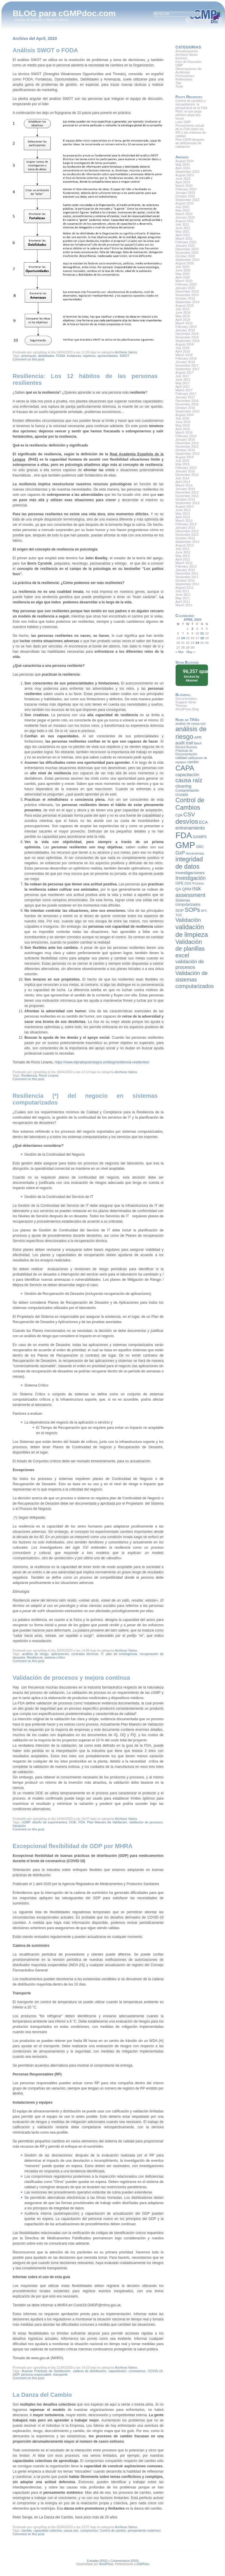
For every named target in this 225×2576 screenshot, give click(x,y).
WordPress (106, 2564)
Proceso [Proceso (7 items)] (198, 883)
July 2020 (182, 266)
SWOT (124, 356)
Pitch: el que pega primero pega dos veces (188, 115)
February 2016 (186, 436)
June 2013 (183, 510)
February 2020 (186, 284)
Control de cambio (113, 2530)
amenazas (28, 356)
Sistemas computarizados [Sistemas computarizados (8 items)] (188, 902)
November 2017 (187, 365)
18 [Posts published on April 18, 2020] (202, 638)
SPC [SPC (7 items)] (204, 910)
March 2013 (184, 520)
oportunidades (107, 356)
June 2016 (183, 422)
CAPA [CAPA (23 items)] (185, 768)
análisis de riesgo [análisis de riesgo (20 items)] (191, 732)
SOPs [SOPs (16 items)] (192, 910)
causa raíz (71, 2530)
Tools (179, 86)
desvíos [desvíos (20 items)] (187, 821)
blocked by (193, 675)
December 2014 (187, 474)
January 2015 (185, 471)
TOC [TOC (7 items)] (179, 915)
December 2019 (187, 291)
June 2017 (183, 379)
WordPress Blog (187, 709)
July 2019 (182, 309)
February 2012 (186, 566)
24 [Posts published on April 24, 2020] (197, 643)
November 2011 (187, 577)
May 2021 (183, 231)
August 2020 (185, 263)
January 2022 (185, 217)
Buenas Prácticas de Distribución (46, 2371)
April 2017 (183, 386)
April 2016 (183, 429)
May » (190, 652)
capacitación (117, 2371)
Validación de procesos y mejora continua (71, 1677)
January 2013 (185, 527)
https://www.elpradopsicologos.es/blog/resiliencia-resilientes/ (102, 1062)
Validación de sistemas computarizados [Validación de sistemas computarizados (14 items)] (195, 979)
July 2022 (182, 207)
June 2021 (183, 228)
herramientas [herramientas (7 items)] (195, 853)
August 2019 (185, 305)
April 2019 (183, 319)
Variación (19, 1825)
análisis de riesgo (35, 1654)
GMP (179, 65)
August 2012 (185, 545)
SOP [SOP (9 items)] (180, 910)
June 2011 (183, 594)
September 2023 (187, 171)
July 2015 (182, 460)
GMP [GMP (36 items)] (185, 845)
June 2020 (183, 270)
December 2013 (187, 492)
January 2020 (185, 288)
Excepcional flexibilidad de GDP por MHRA (73, 1846)
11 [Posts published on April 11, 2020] (202, 633)
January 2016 (185, 439)
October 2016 (185, 408)
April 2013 (183, 517)
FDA (82, 1822)
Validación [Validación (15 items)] (188, 920)
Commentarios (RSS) (125, 2560)
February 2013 (186, 524)
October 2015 (185, 450)
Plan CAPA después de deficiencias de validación (190, 143)
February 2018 (186, 358)
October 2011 (185, 580)
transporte (60, 2374)
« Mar (180, 652)
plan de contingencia (121, 1654)
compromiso (89, 2530)
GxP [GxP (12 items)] (180, 852)
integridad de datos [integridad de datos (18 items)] (189, 863)
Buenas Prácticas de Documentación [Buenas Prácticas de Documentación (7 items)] (186, 750)
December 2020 (187, 249)
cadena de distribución (89, 2371)
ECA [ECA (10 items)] (203, 822)
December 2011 (187, 573)
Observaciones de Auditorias (189, 70)
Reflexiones (184, 79)
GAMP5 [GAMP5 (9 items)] (199, 837)
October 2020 (185, 256)
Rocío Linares (49, 1075)
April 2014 (183, 482)
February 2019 (186, 326)
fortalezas (74, 356)
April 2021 (183, 235)
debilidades (46, 356)
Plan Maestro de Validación (107, 1822)
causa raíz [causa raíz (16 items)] (189, 780)
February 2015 (186, 467)
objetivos (89, 356)
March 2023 (184, 185)
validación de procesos (146, 1822)
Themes (181, 705)
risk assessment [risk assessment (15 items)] (190, 891)
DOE (72, 1822)
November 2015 (187, 446)
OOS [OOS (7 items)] (187, 883)
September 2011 (187, 584)
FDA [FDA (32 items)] (184, 835)
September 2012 (187, 541)
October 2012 (185, 538)
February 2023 (186, 189)
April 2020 (183, 277)
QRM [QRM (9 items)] (186, 889)
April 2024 (183, 168)
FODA (60, 356)
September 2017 (187, 369)
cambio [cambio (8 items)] (193, 762)
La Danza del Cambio (42, 2395)
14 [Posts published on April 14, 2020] (183, 638)
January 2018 (185, 362)
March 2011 (184, 605)
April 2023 (183, 182)
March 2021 (184, 238)
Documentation (186, 698)
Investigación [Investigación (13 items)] (191, 878)
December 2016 (187, 400)
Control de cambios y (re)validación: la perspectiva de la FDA (191, 104)
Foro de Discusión (189, 61)
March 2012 (184, 563)
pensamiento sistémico (144, 2530)
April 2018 (183, 351)
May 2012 (183, 556)
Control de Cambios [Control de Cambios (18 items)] (190, 804)
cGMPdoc (142, 2564)
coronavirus (137, 2371)
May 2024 (183, 164)
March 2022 (184, 214)
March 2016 (184, 432)
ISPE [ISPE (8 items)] (180, 883)
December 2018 (187, 333)
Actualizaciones (187, 51)
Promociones (185, 76)
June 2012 (183, 552)
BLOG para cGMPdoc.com (64, 13)
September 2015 (187, 453)
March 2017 (184, 390)
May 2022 (183, 210)
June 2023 (183, 178)
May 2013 (183, 513)
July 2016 (182, 418)
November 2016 (187, 404)
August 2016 (185, 415)
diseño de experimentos (49, 1822)
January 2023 (185, 192)
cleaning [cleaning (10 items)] (183, 786)
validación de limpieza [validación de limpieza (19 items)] (192, 930)
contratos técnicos (84, 1654)
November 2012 (187, 534)
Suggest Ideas (186, 702)
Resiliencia (29, 1075)
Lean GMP (183, 122)
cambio (26, 2530)
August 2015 (185, 457)
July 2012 (182, 549)
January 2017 (185, 397)
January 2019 (185, 330)
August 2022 (185, 203)
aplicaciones (60, 1654)
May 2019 (183, 316)
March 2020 (184, 281)
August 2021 (185, 221)
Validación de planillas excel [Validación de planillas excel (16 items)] (190, 949)
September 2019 (187, 302)
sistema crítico (54, 1657)
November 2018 (187, 337)
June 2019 (183, 312)
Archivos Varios (126, 352)
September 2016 (187, 411)
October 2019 (185, 298)
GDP (16, 2374)
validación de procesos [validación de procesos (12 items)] (190, 964)
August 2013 (185, 506)
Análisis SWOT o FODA (45, 50)
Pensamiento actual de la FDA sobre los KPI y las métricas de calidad (191, 131)
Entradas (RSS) (97, 2560)
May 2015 (183, 464)
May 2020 (183, 274)
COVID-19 (155, 2371)
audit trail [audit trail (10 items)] (184, 743)
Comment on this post (28, 359)
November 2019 (187, 295)
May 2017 (183, 383)
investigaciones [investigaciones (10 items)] (190, 872)
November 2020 (187, 252)
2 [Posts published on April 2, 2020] (192, 628)
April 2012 (183, 559)
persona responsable (36, 2374)
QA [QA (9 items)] (178, 889)
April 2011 (183, 601)
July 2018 (182, 348)
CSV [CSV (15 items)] (189, 814)
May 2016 (183, 425)
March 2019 (184, 323)
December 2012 (187, 531)
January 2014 (185, 489)
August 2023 (185, 175)
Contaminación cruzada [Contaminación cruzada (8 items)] (187, 792)
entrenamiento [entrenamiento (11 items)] (190, 827)
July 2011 (182, 591)
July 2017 (182, 376)
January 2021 (185, 245)
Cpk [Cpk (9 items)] (179, 815)
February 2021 (186, 242)
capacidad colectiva (48, 2530)
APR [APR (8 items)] (198, 738)
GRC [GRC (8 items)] (200, 847)
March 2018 (184, 355)
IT (102, 1654)
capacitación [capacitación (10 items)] (187, 774)
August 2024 (185, 161)
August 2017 (185, 372)
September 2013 (187, 503)
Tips (178, 83)
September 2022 (187, 200)
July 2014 (182, 478)
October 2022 (185, 196)
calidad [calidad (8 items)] (181, 758)
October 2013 (185, 499)
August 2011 (185, 587)
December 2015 (187, 443)
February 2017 (186, 393)
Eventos (181, 58)
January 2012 (185, 570)
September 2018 (187, 341)
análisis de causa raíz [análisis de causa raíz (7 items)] (191, 723)
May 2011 (183, 598)
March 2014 (184, 485)
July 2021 (182, 224)
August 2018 (185, 344)
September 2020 (187, 259)
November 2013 (187, 496)
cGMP (25, 1822)
